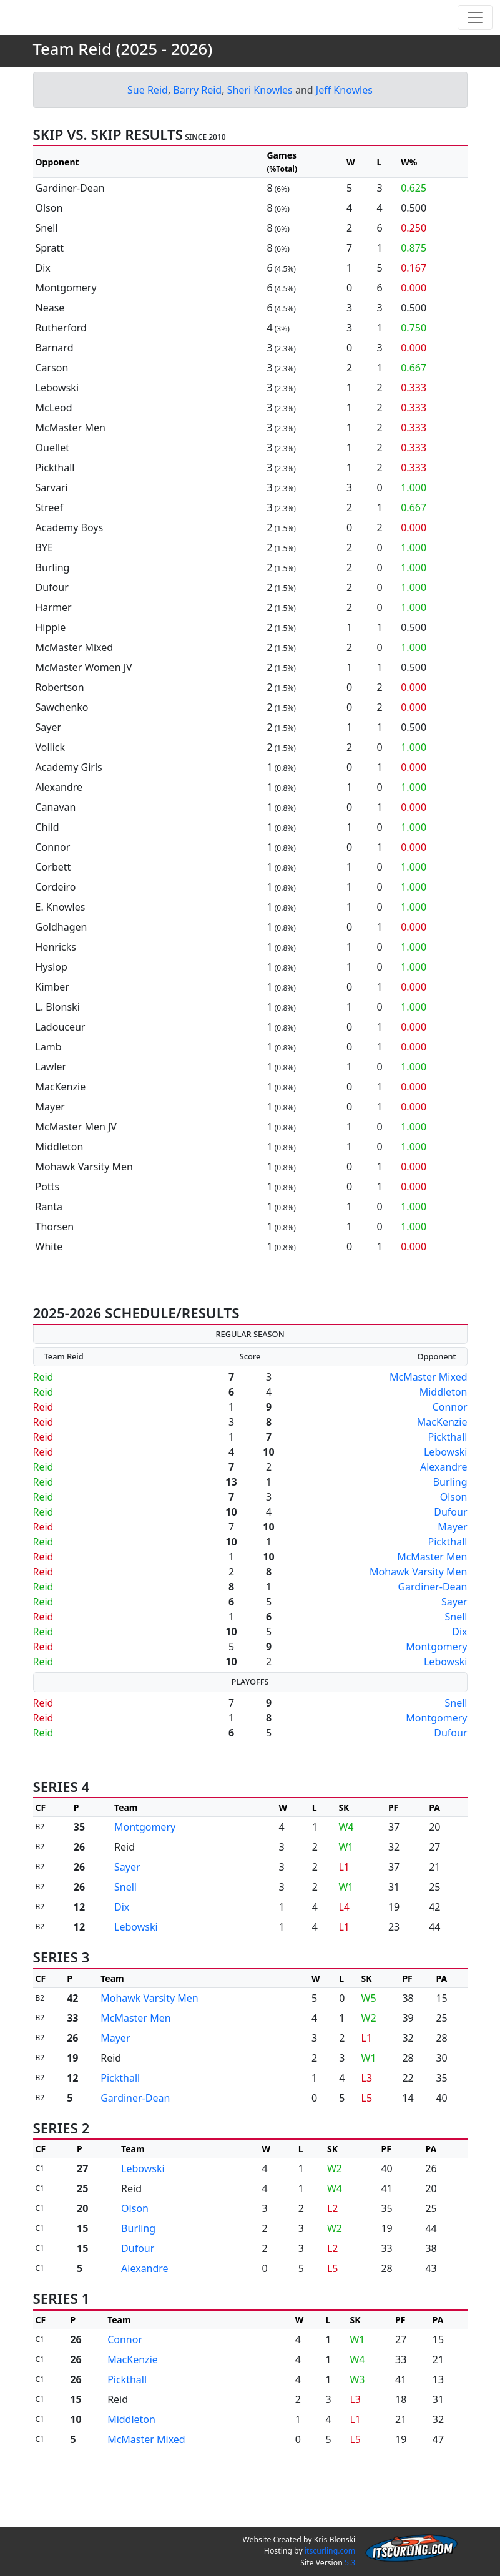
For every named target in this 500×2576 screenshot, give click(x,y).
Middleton (443, 1429)
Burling (450, 1519)
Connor (450, 1444)
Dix (459, 1669)
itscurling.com (330, 2550)
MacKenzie (442, 1459)
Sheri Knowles (260, 127)
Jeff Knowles (344, 127)
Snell (456, 1654)
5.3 (350, 2562)
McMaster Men (432, 1594)
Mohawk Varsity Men (419, 1609)
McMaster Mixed (429, 1414)
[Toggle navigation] (475, 36)
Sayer (454, 1639)
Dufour (450, 1549)
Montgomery (436, 1684)
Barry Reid (197, 127)
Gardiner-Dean (432, 1624)
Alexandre (444, 1504)
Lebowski (446, 1489)
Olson (454, 1534)
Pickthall (448, 1474)
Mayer (452, 1564)
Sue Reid (147, 127)
